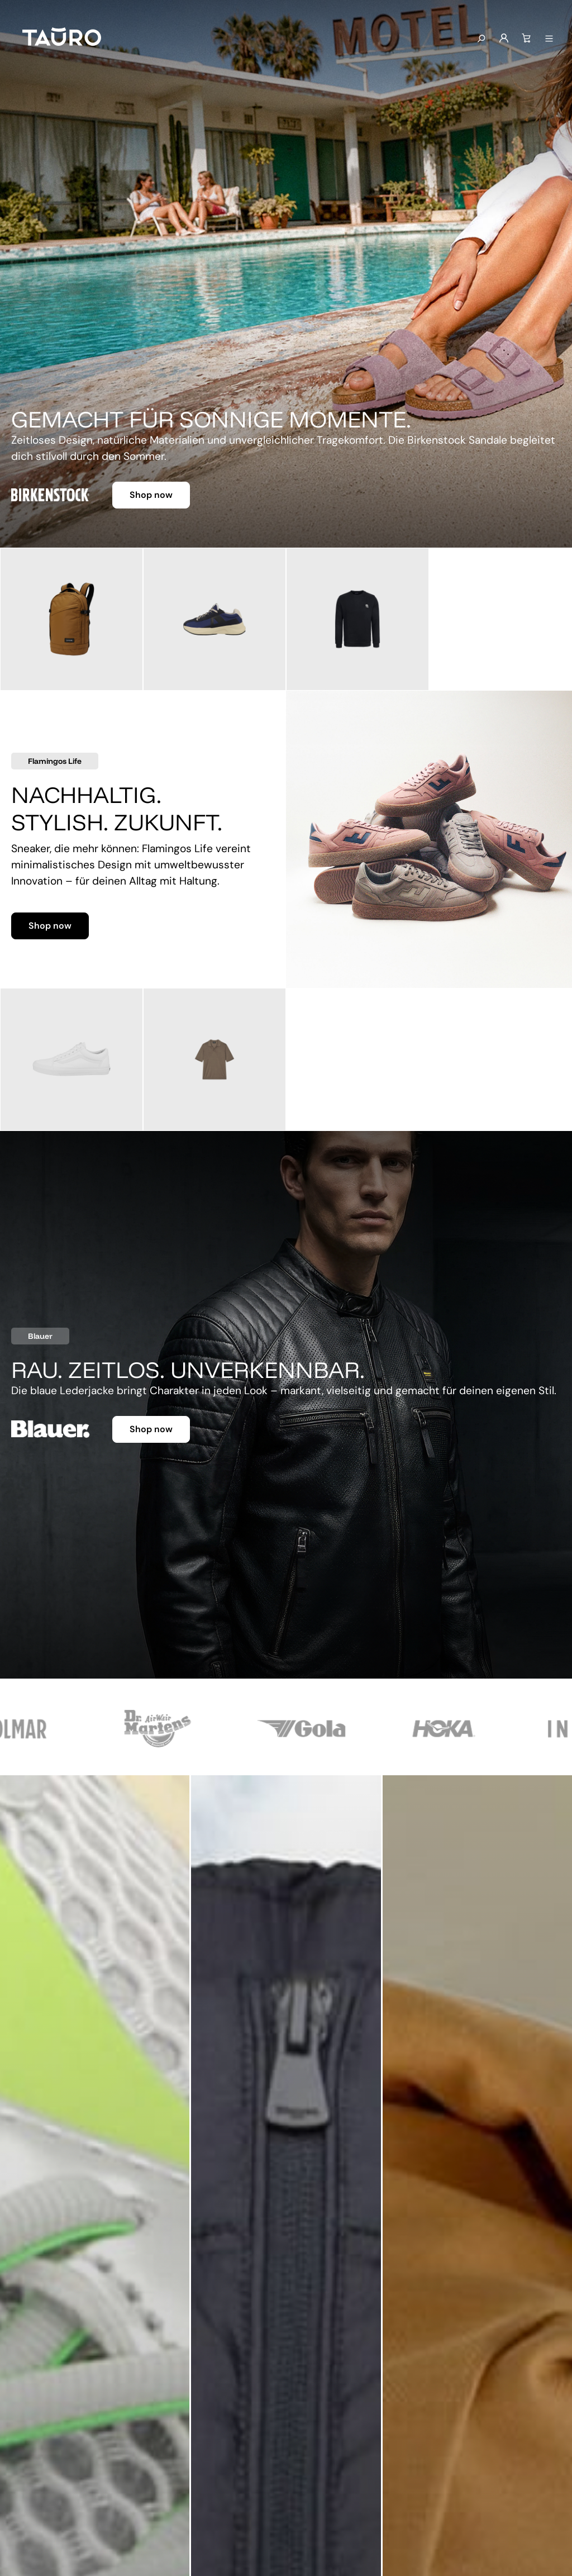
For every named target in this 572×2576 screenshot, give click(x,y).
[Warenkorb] (526, 38)
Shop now (151, 495)
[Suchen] (481, 39)
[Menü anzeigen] (549, 39)
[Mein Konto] (504, 38)
